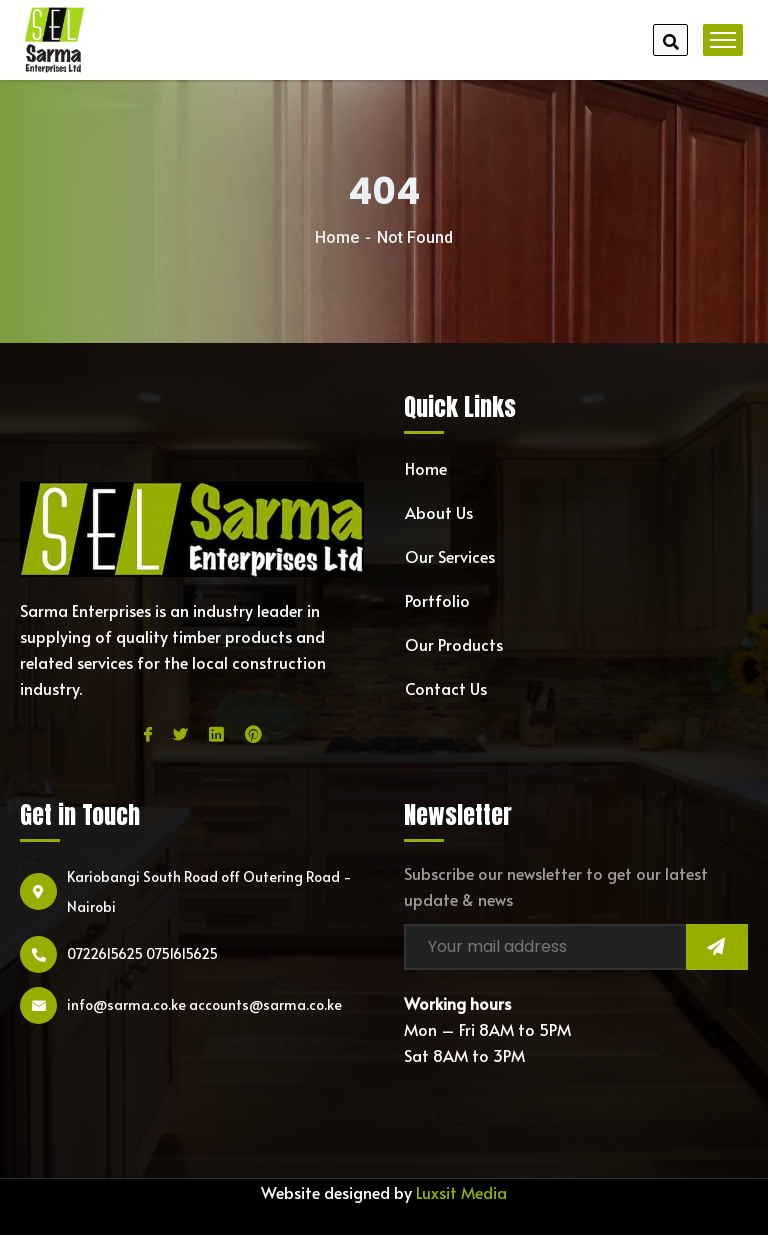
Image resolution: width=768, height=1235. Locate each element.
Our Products (454, 644)
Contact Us (446, 688)
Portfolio (437, 600)
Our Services (450, 556)
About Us (439, 512)
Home (337, 237)
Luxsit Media (461, 1192)
